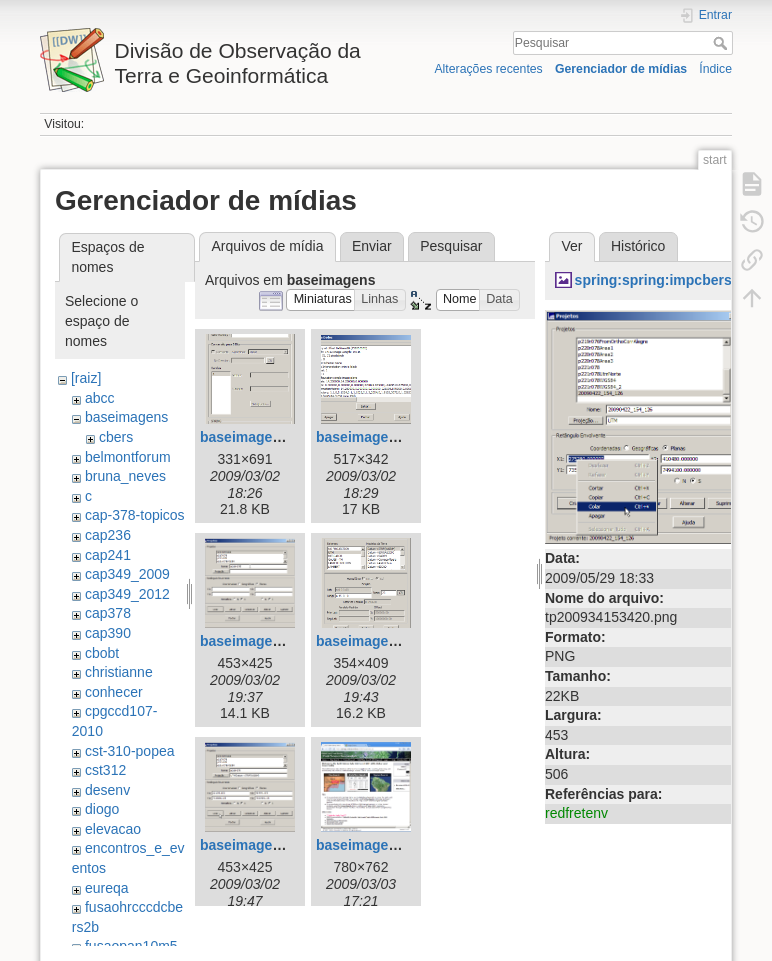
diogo (102, 809)
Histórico (638, 246)
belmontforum (128, 457)
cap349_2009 (127, 574)
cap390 (108, 633)
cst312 (105, 770)
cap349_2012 (127, 594)
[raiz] (86, 378)
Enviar (372, 246)
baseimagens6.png (379, 845)
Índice (715, 69)
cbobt (102, 653)
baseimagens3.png (263, 641)
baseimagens (126, 417)
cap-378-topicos (135, 515)
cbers (116, 437)
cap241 (108, 555)
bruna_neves (125, 476)
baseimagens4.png (379, 641)
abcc (100, 398)
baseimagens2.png (379, 437)
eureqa (107, 888)
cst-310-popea (130, 751)
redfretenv (576, 813)
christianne (119, 672)
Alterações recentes (488, 69)
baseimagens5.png (263, 845)
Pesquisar (722, 43)
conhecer (114, 692)
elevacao (113, 829)
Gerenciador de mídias (621, 69)
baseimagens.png (259, 437)
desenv (107, 790)
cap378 (108, 613)
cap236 (108, 535)
